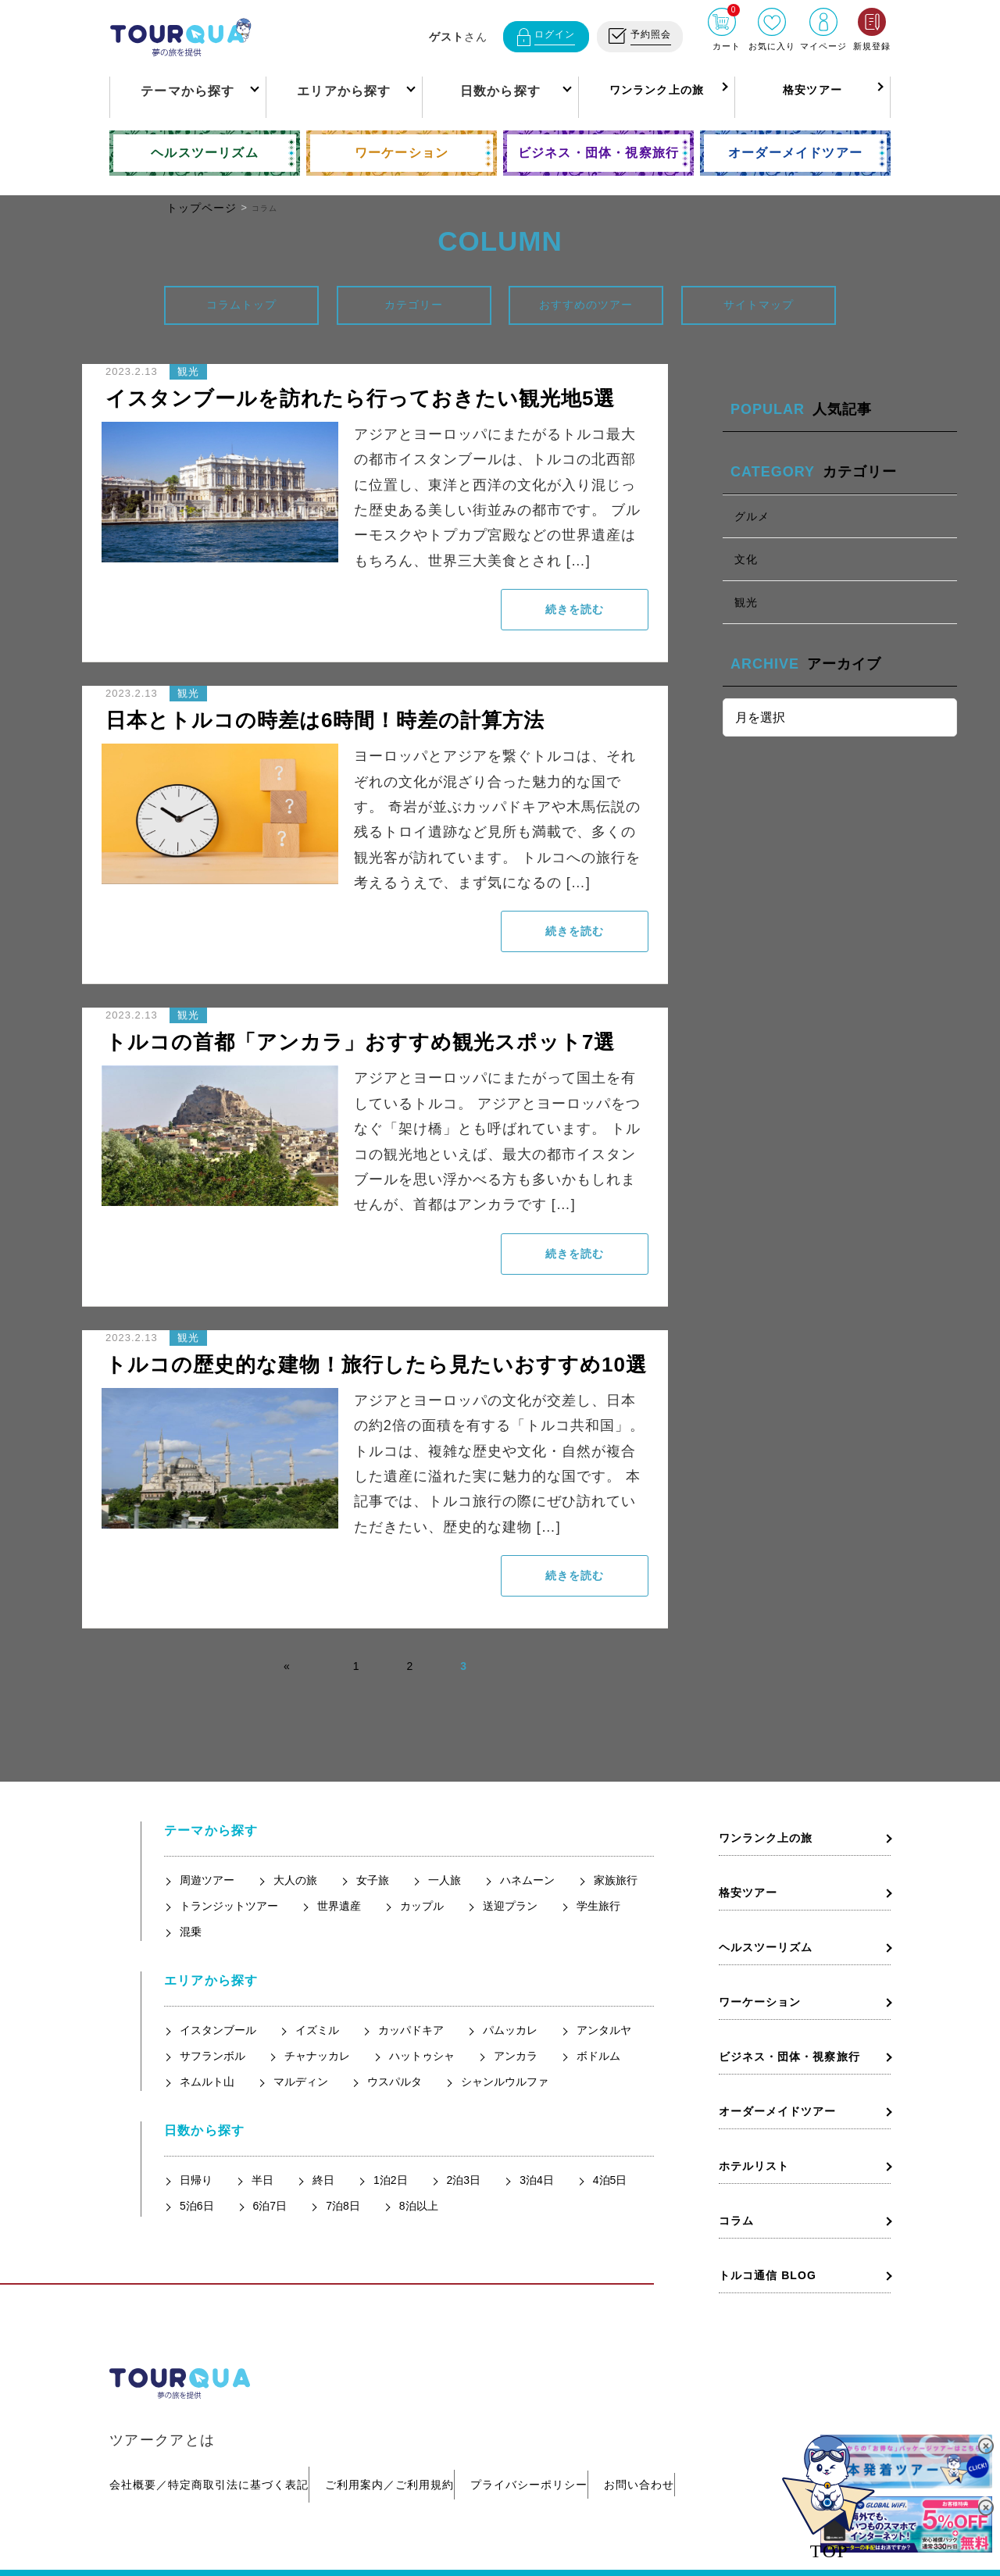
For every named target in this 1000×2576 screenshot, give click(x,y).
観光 (746, 602)
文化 (746, 559)
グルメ (752, 516)
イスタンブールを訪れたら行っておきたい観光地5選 (360, 398)
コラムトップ (241, 304)
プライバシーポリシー (560, 2445)
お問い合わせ (686, 2445)
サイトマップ (758, 304)
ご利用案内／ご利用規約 (405, 2445)
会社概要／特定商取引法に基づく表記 (209, 2445)
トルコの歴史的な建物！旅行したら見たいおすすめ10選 (376, 1364)
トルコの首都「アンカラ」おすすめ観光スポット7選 (360, 1042)
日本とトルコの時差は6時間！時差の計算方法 (325, 720)
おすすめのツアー (586, 304)
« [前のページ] (287, 1666)
